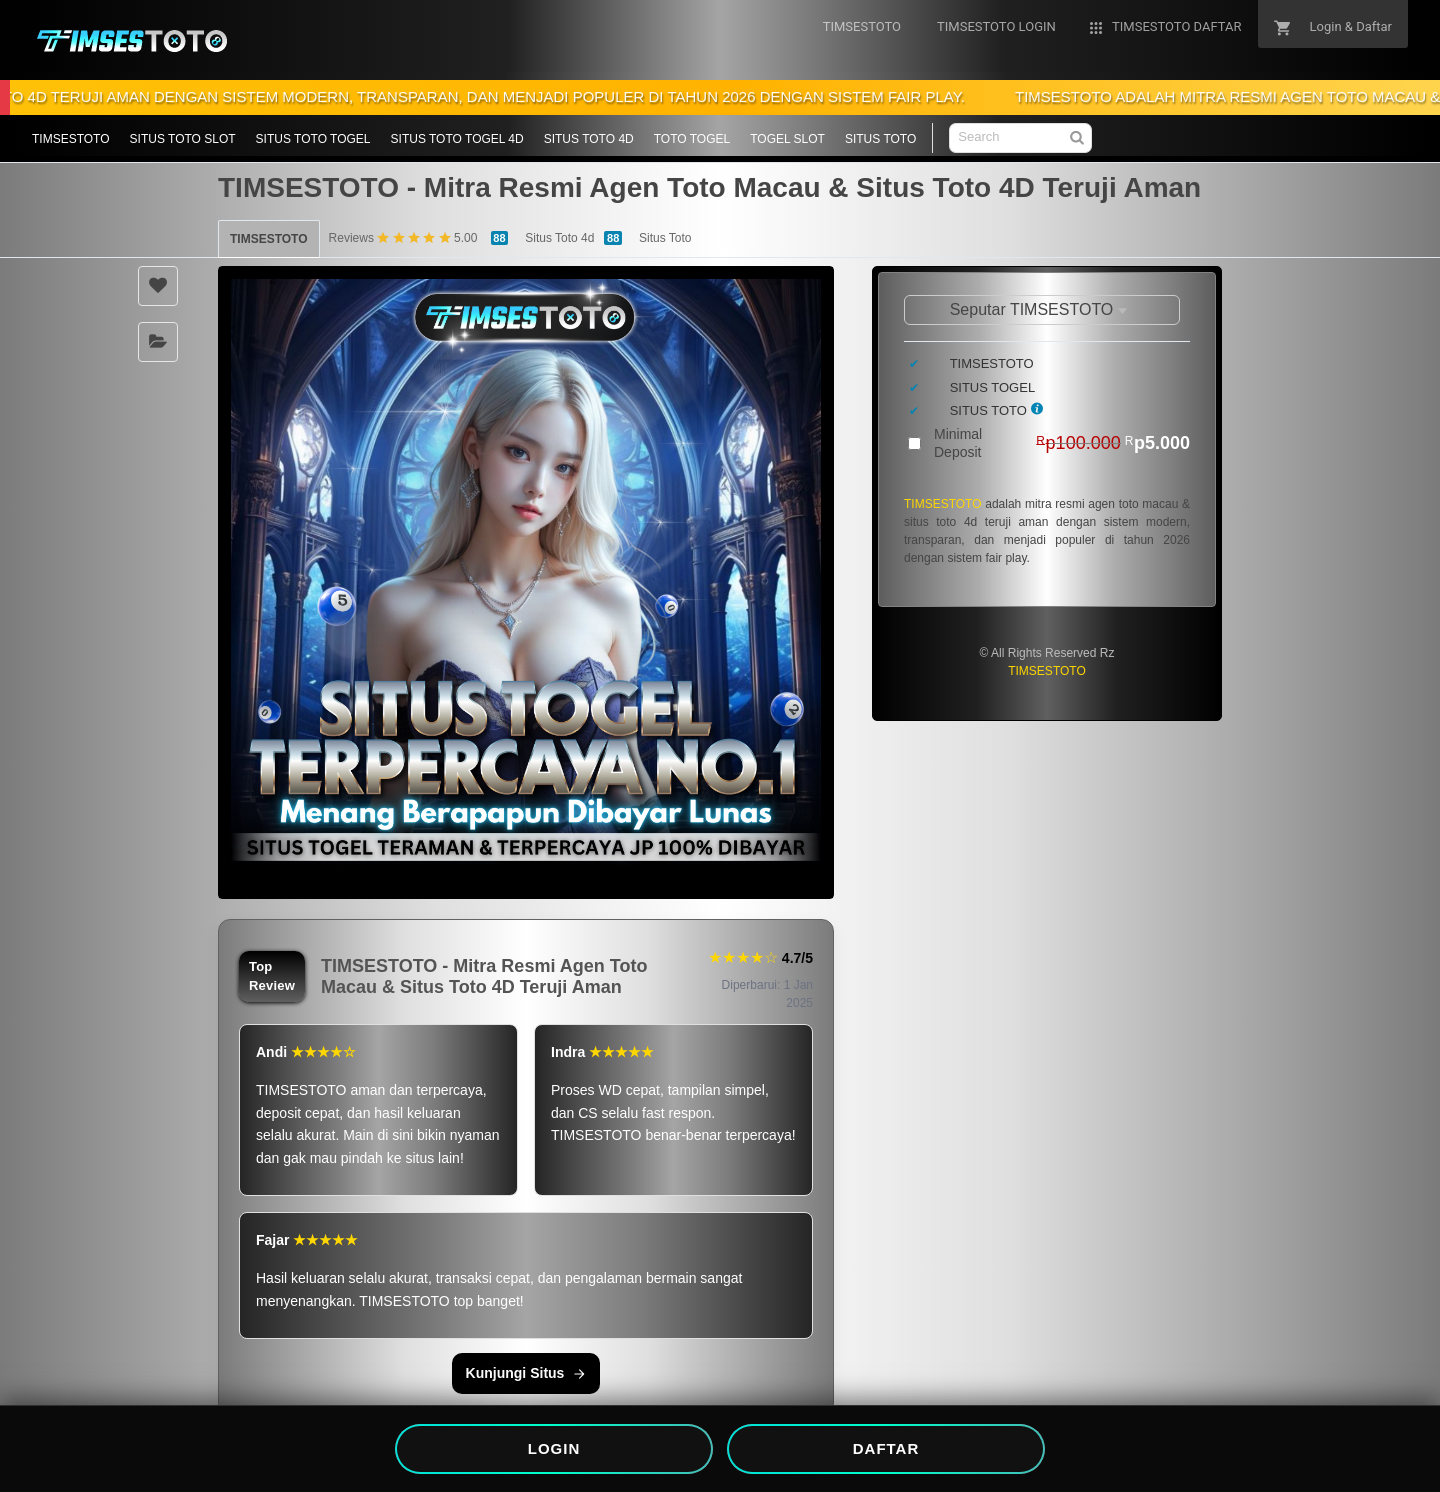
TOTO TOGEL (692, 139)
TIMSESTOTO (71, 139)
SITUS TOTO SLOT (183, 139)
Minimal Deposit (1062, 443)
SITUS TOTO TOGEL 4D (457, 139)
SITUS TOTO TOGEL (313, 139)
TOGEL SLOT (787, 139)
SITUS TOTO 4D (589, 139)
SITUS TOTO (880, 139)
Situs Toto (665, 238)
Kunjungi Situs (526, 1373)
